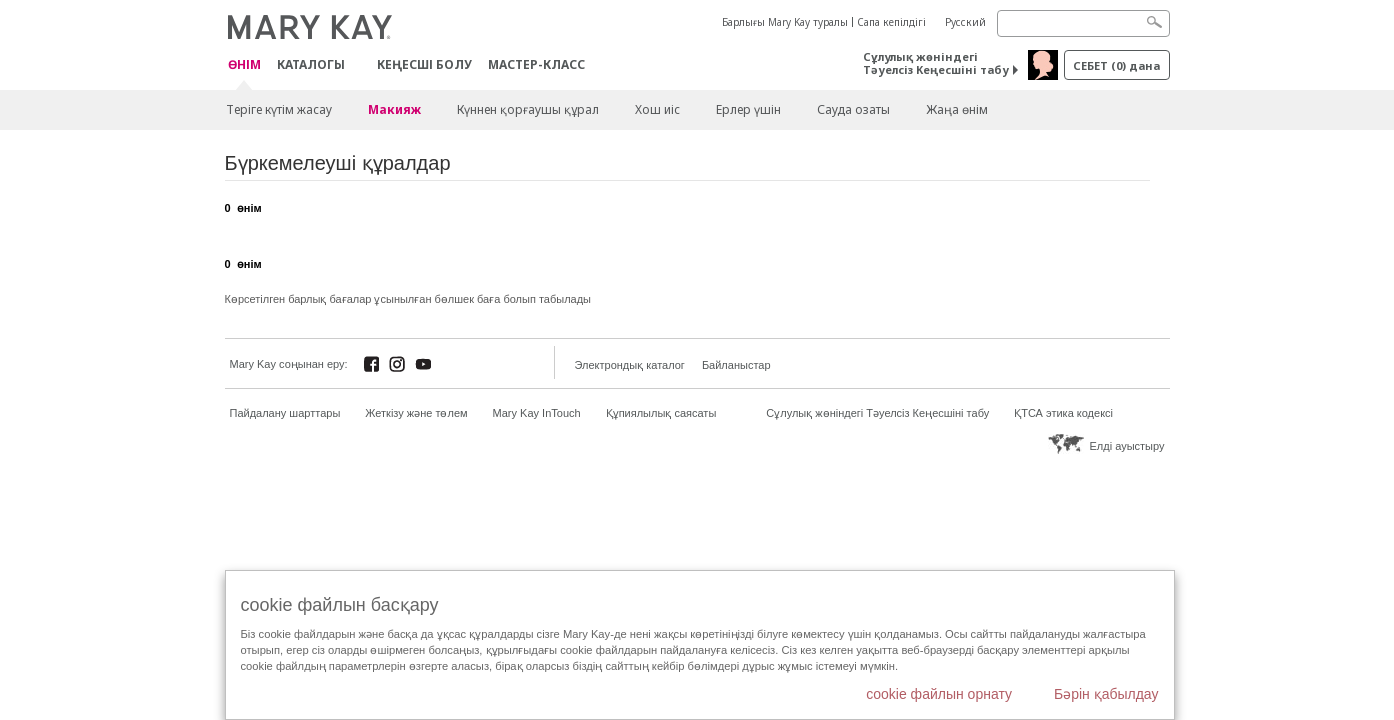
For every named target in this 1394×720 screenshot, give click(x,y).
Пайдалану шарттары (285, 413)
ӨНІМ (244, 65)
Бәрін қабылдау (1106, 694)
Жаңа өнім (957, 109)
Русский (965, 22)
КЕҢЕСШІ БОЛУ (424, 64)
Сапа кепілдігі (891, 22)
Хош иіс (657, 109)
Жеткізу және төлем (416, 413)
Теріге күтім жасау (279, 109)
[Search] (1083, 23)
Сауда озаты (853, 109)
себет (1116, 65)
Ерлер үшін (748, 109)
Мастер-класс (536, 64)
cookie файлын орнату (939, 694)
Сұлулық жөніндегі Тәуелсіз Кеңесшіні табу (936, 63)
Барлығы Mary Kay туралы (785, 22)
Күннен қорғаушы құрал (528, 109)
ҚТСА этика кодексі (1063, 413)
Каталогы (311, 64)
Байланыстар (736, 365)
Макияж (394, 109)
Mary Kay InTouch (537, 413)
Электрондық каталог (630, 365)
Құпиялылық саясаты (661, 413)
